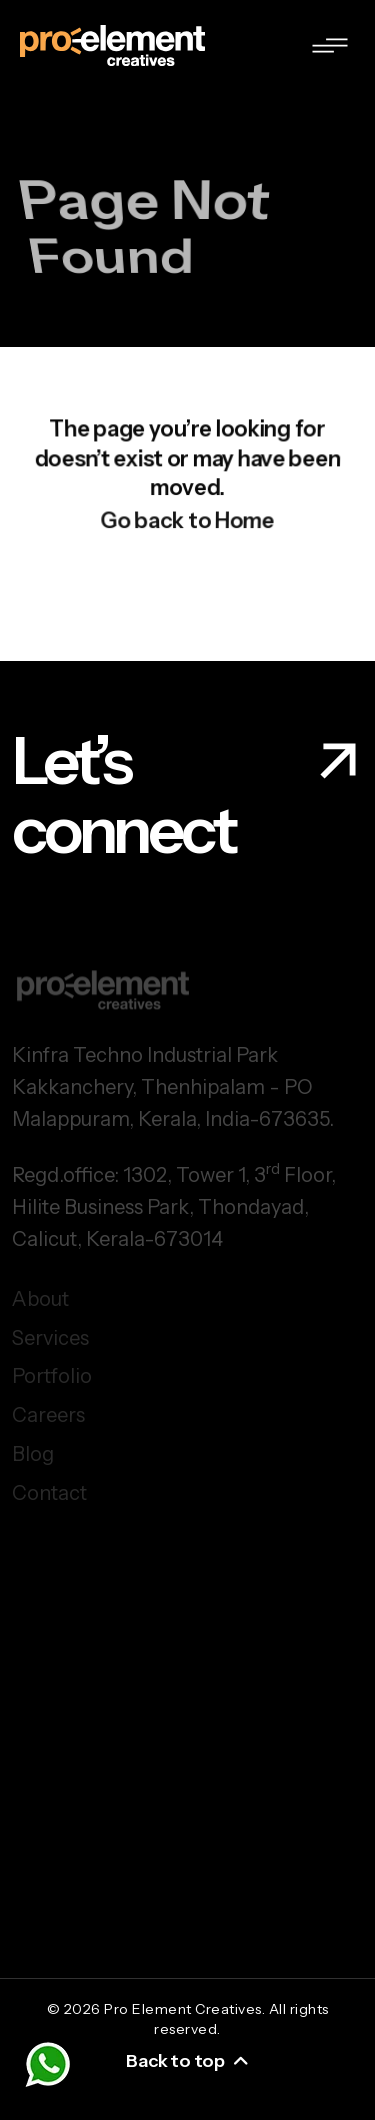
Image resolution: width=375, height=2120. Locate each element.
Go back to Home (187, 525)
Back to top (187, 2061)
